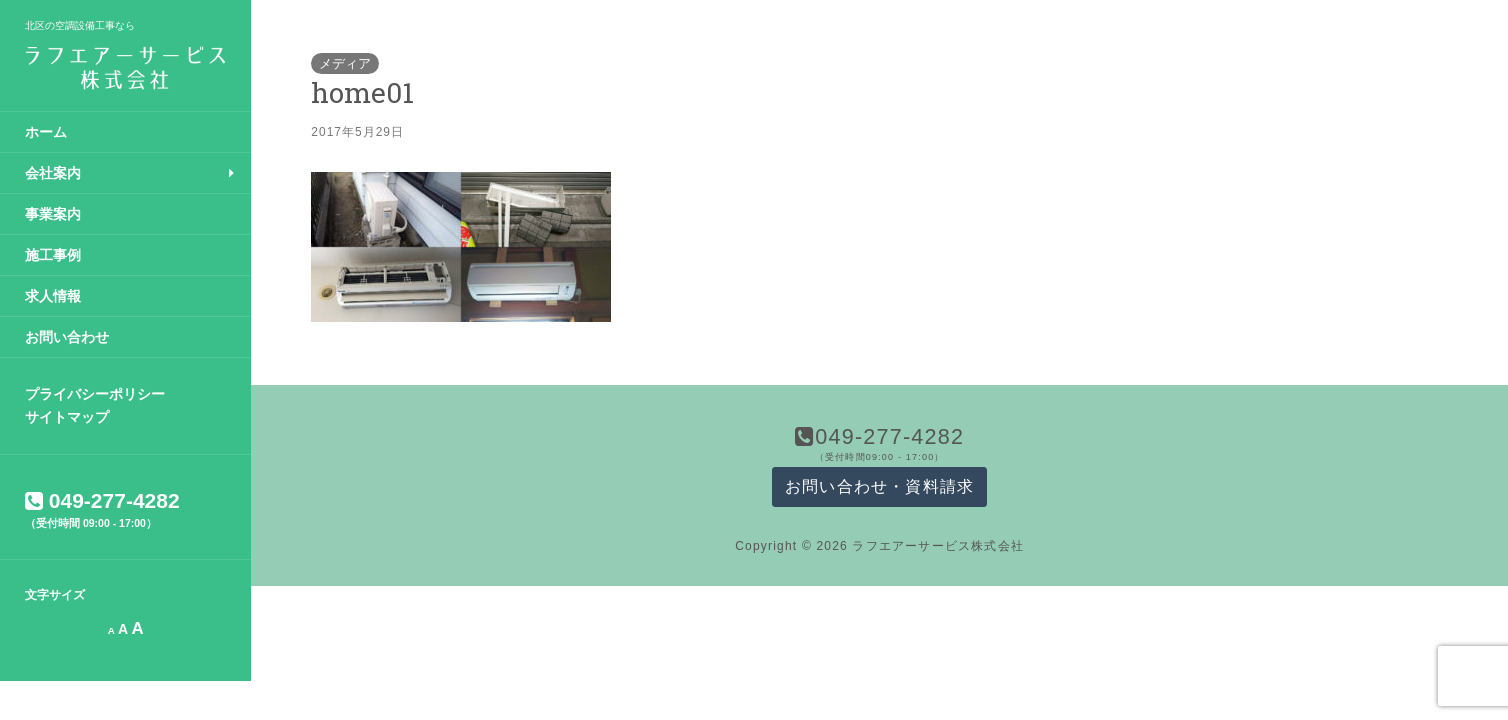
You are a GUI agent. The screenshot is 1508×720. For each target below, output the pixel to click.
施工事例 (53, 255)
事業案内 (53, 214)
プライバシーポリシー (95, 394)
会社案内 (53, 173)
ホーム (46, 132)
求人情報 (53, 296)
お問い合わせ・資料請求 (879, 486)
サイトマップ (67, 417)
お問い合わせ (67, 337)
